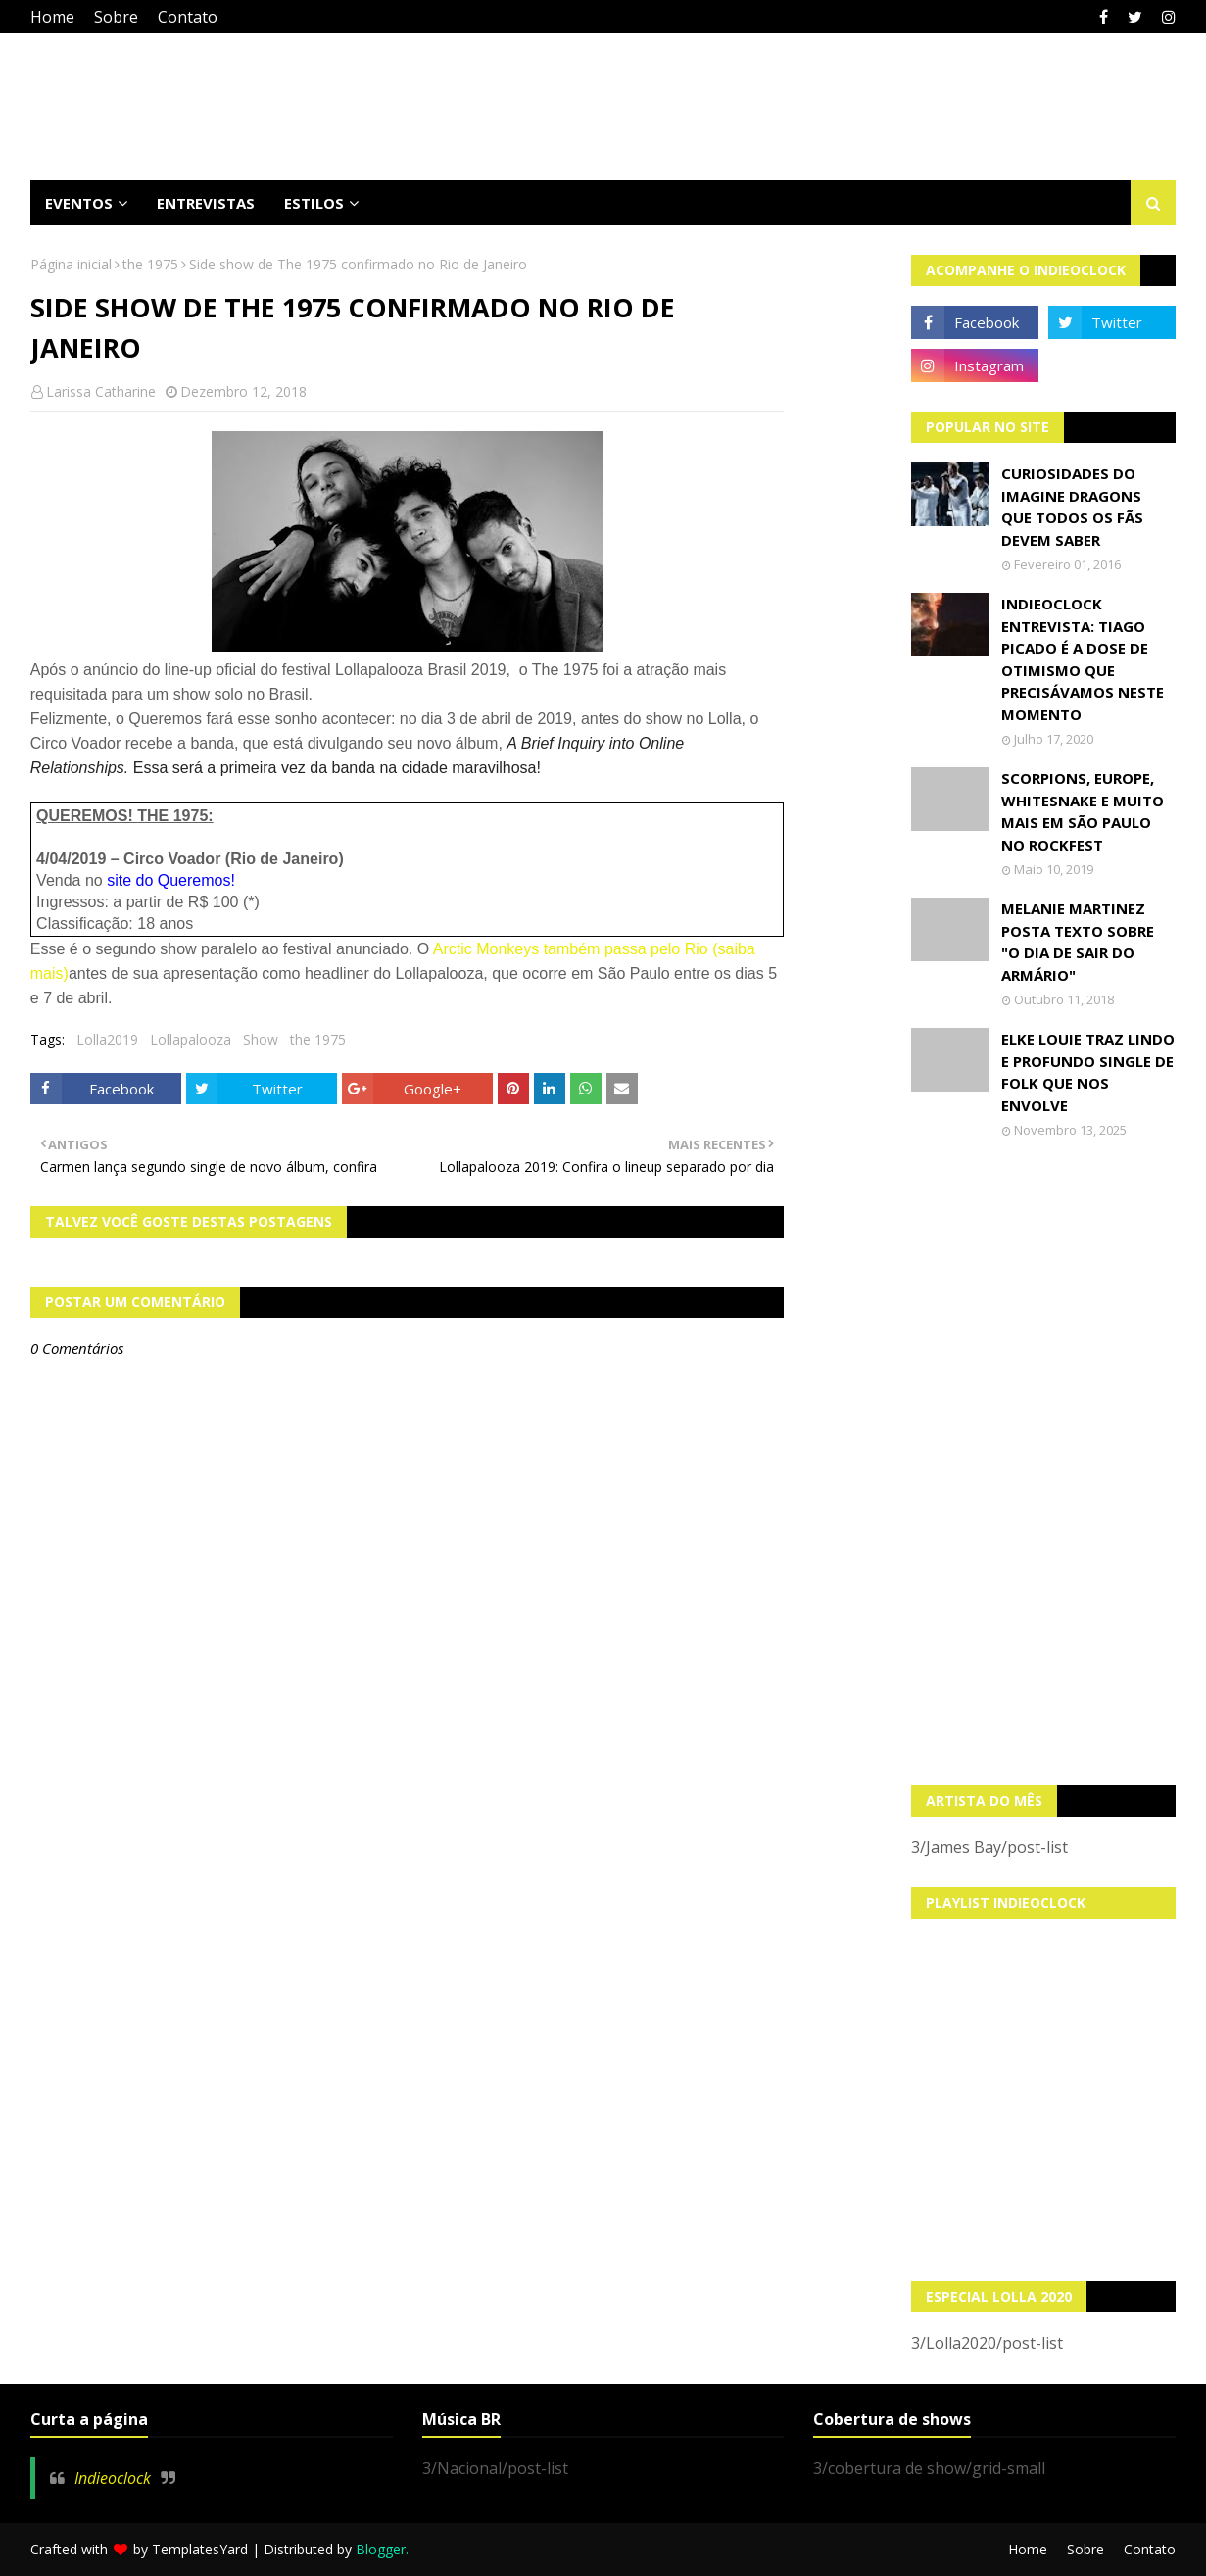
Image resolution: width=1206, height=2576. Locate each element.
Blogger (381, 2549)
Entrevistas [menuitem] (206, 203)
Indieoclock (112, 2478)
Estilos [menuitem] (314, 203)
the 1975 (150, 264)
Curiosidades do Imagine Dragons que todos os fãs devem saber (1072, 506)
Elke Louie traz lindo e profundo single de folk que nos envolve (1088, 1072)
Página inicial (71, 264)
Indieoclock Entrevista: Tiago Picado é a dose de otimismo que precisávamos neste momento (1082, 659)
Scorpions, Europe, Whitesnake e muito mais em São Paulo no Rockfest (1082, 811)
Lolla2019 (107, 1039)
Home (52, 16)
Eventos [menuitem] (79, 203)
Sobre (116, 16)
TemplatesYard (200, 2549)
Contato (187, 16)
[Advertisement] (1043, 1462)
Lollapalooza (190, 1039)
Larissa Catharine (101, 391)
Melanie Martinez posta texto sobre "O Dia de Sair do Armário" (1077, 942)
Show (260, 1039)
